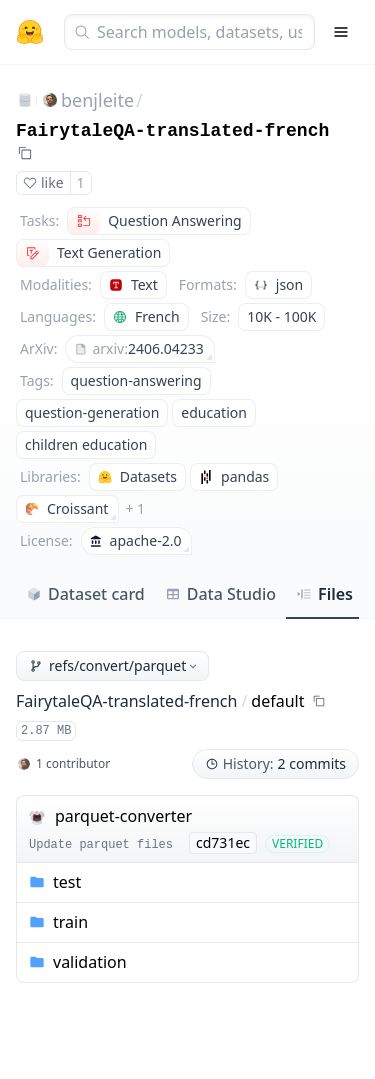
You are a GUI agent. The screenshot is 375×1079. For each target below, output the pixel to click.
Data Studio (220, 594)
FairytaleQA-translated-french (172, 131)
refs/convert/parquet (114, 665)
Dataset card (85, 594)
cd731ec (223, 842)
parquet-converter (123, 816)
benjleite (97, 100)
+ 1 (135, 508)
